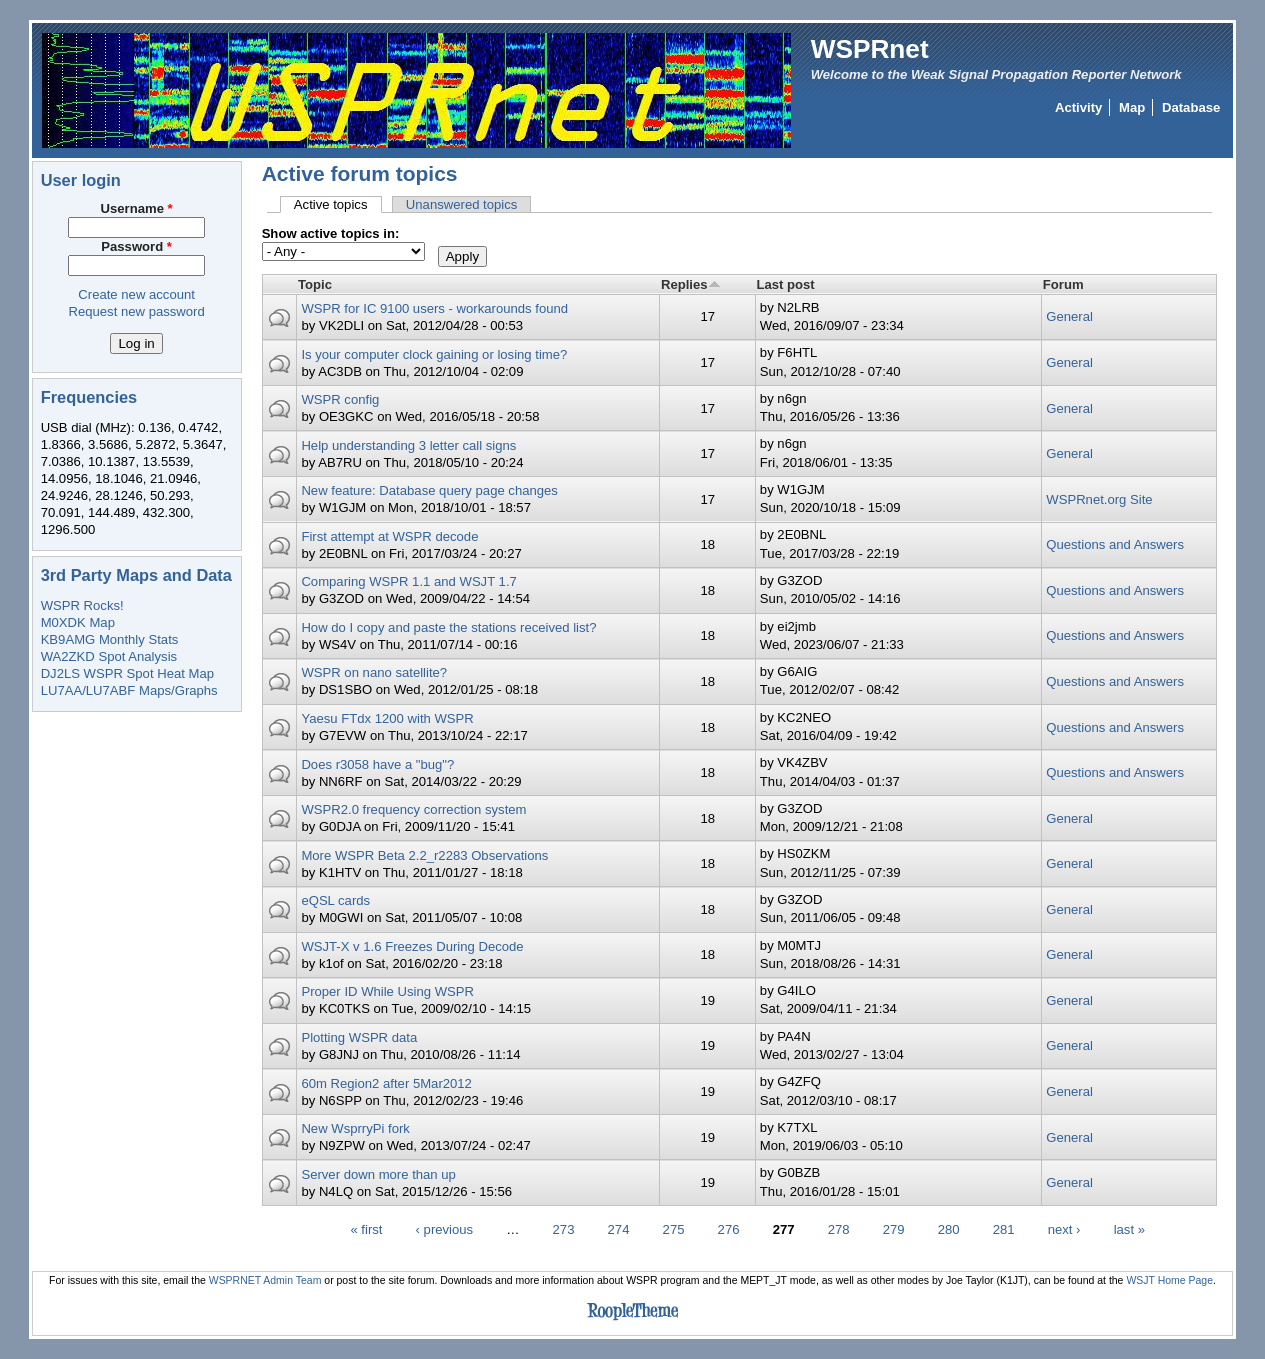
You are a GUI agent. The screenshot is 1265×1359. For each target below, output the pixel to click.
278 (839, 1229)
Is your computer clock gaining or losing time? (434, 354)
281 (1004, 1229)
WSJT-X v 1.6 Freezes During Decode (412, 946)
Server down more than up (378, 1174)
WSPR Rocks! (82, 605)
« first (366, 1229)
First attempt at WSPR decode (389, 536)
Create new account (136, 294)
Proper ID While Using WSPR (387, 991)
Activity (1078, 107)
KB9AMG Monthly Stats (110, 639)
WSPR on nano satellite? (374, 672)
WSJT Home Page (1169, 1280)
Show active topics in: (331, 233)
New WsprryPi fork (355, 1128)
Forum (1063, 284)
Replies (691, 284)
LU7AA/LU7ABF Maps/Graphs (129, 690)
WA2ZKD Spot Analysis (109, 656)
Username (137, 208)
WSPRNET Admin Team (265, 1280)
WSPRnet (870, 49)
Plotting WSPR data (359, 1037)
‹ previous (445, 1229)
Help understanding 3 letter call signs (408, 445)
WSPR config (340, 399)
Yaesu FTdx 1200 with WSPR (387, 718)
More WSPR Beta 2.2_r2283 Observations (424, 855)
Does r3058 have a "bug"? (377, 764)
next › (1064, 1229)
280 (949, 1229)
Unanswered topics (462, 204)
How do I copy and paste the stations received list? (448, 627)
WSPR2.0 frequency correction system (413, 809)
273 (564, 1229)
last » (1129, 1229)
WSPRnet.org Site (1099, 499)
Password (136, 246)
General (1069, 316)
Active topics (338, 204)
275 (674, 1229)
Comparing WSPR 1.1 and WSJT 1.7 (408, 581)
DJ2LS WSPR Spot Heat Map (127, 673)
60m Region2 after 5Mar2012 (386, 1083)
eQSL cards (335, 900)
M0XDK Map (78, 622)
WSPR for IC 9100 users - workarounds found (434, 308)
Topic (315, 284)
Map (1132, 107)
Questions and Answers (1115, 544)
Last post (785, 284)
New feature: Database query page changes (429, 490)
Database (1191, 107)
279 (894, 1229)
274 (619, 1229)
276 (729, 1229)
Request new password (136, 311)
